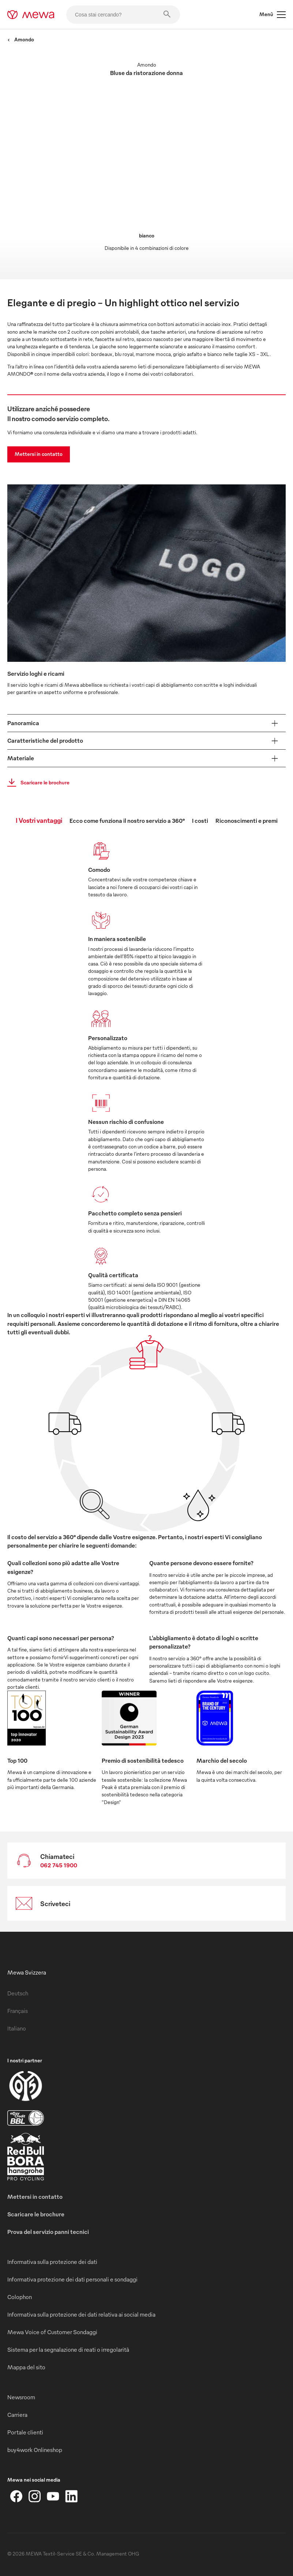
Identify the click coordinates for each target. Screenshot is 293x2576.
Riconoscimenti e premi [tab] (246, 820)
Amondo (20, 39)
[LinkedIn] (71, 2496)
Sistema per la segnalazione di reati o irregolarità (68, 2349)
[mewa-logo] (31, 14)
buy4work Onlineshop (34, 2449)
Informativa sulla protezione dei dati (52, 2261)
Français (17, 2010)
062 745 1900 (58, 1865)
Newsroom (21, 2397)
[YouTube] (53, 2496)
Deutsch (17, 1993)
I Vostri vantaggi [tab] (39, 820)
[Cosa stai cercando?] (123, 14)
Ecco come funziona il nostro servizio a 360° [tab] (127, 820)
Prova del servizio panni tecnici (48, 2231)
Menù (272, 14)
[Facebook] (16, 2496)
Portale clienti (25, 2432)
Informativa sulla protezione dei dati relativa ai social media (81, 2314)
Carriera (17, 2414)
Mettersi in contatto (39, 454)
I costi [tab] (200, 820)
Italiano (16, 2028)
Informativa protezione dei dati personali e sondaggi (72, 2279)
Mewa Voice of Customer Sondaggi (52, 2332)
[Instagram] (35, 2496)
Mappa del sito (26, 2367)
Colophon (19, 2297)
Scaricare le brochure (36, 782)
